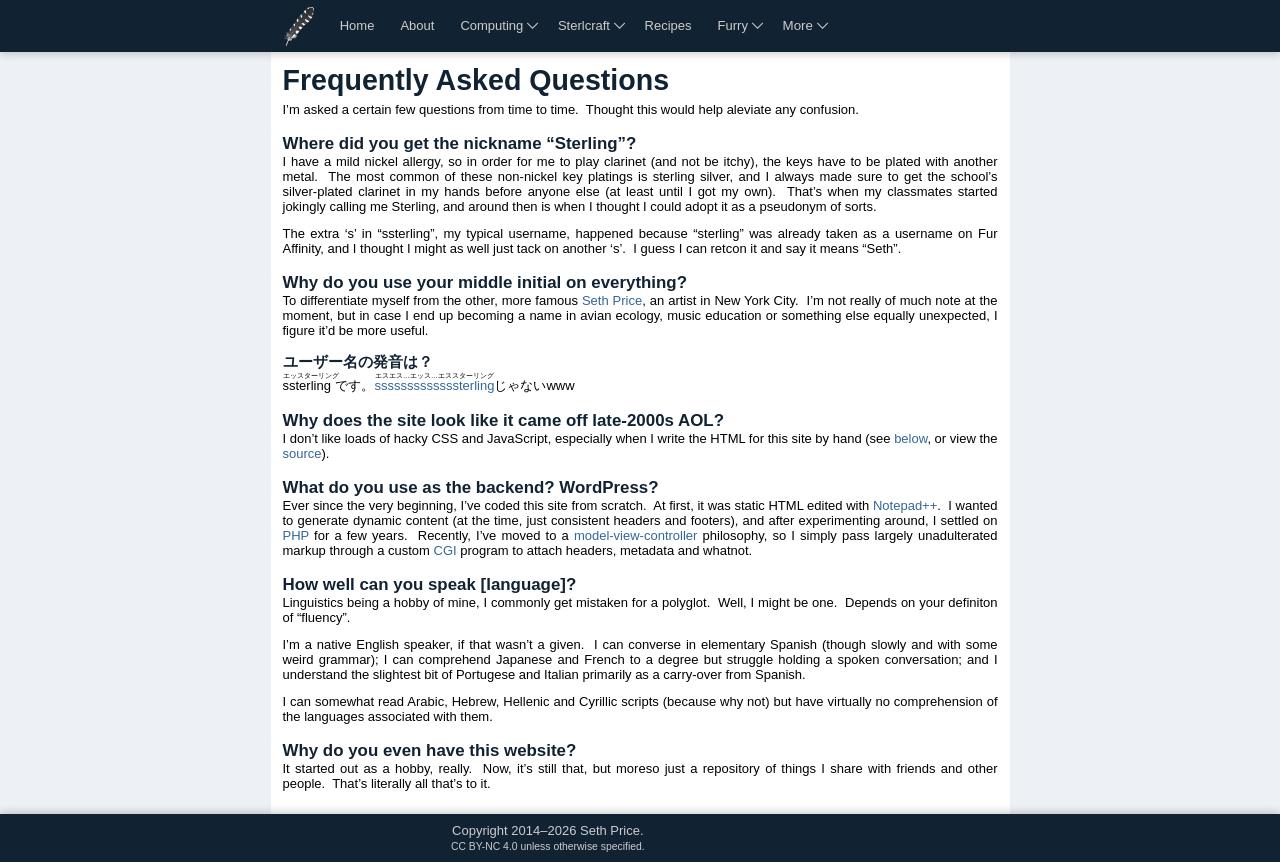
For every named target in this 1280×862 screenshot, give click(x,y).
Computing (491, 25)
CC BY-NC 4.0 (484, 846)
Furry (733, 25)
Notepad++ (905, 505)
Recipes (668, 25)
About (417, 25)
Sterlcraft (584, 25)
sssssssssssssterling (434, 385)
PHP (296, 535)
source (302, 453)
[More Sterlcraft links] (621, 26)
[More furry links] (759, 26)
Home (357, 25)
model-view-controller (636, 535)
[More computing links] (534, 26)
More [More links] (798, 25)
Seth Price (612, 300)
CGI (445, 550)
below (910, 438)
